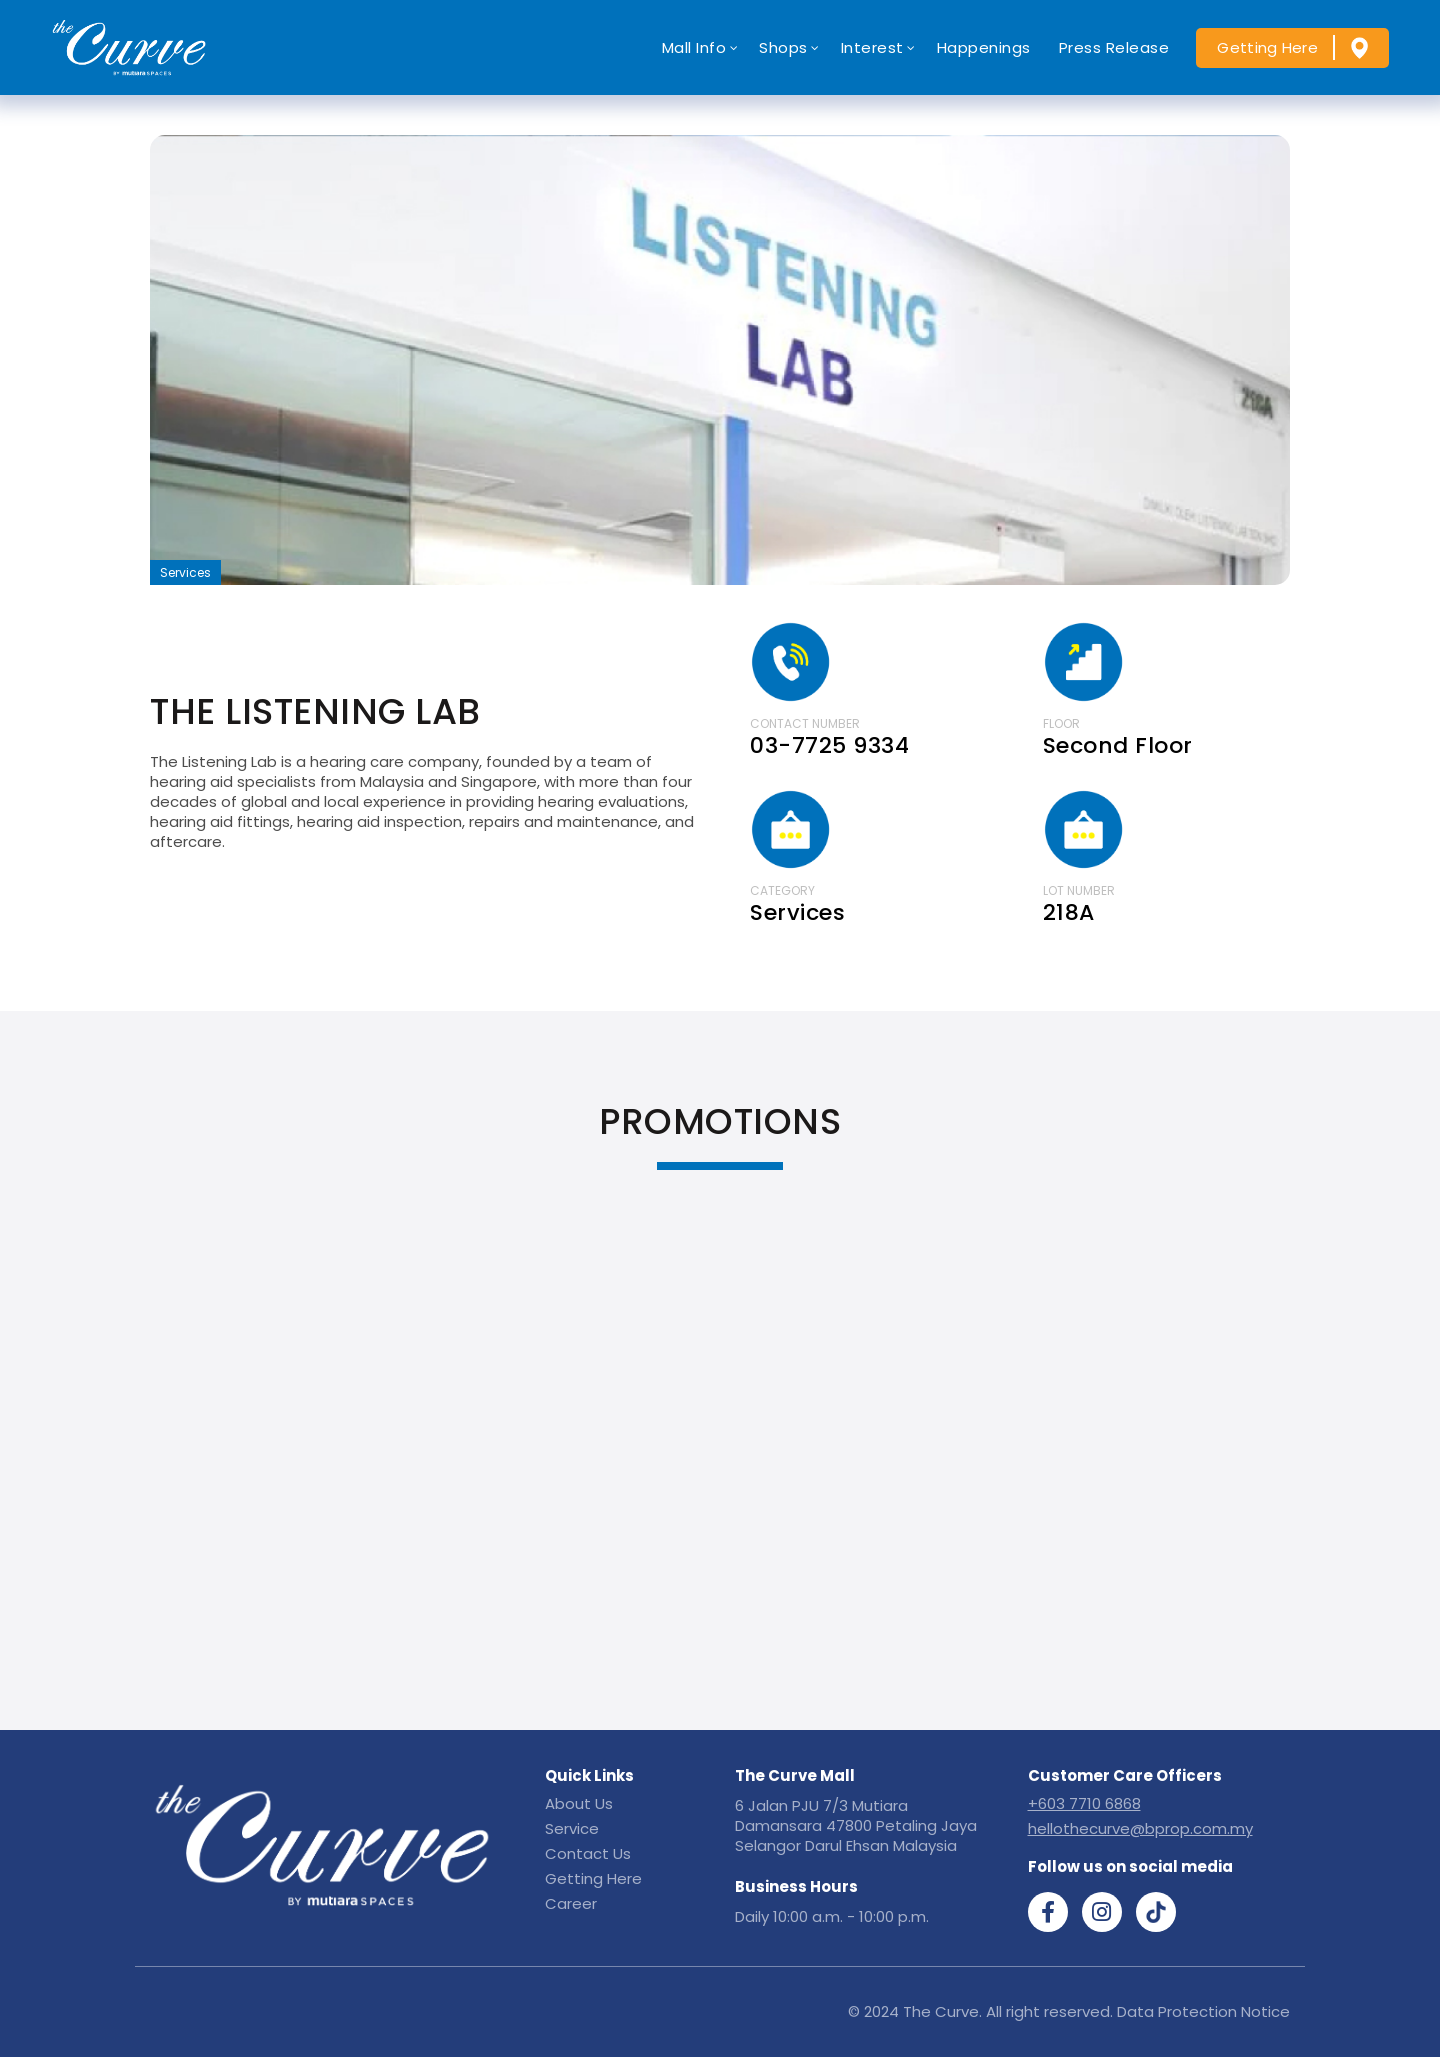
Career (571, 1903)
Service (572, 1828)
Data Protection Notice (1203, 2011)
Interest (872, 47)
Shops (783, 47)
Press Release (1114, 47)
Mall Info (694, 47)
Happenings (984, 47)
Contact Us (588, 1853)
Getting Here (1267, 47)
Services (185, 572)
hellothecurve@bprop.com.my (1140, 1828)
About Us (579, 1803)
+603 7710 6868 (1084, 1803)
